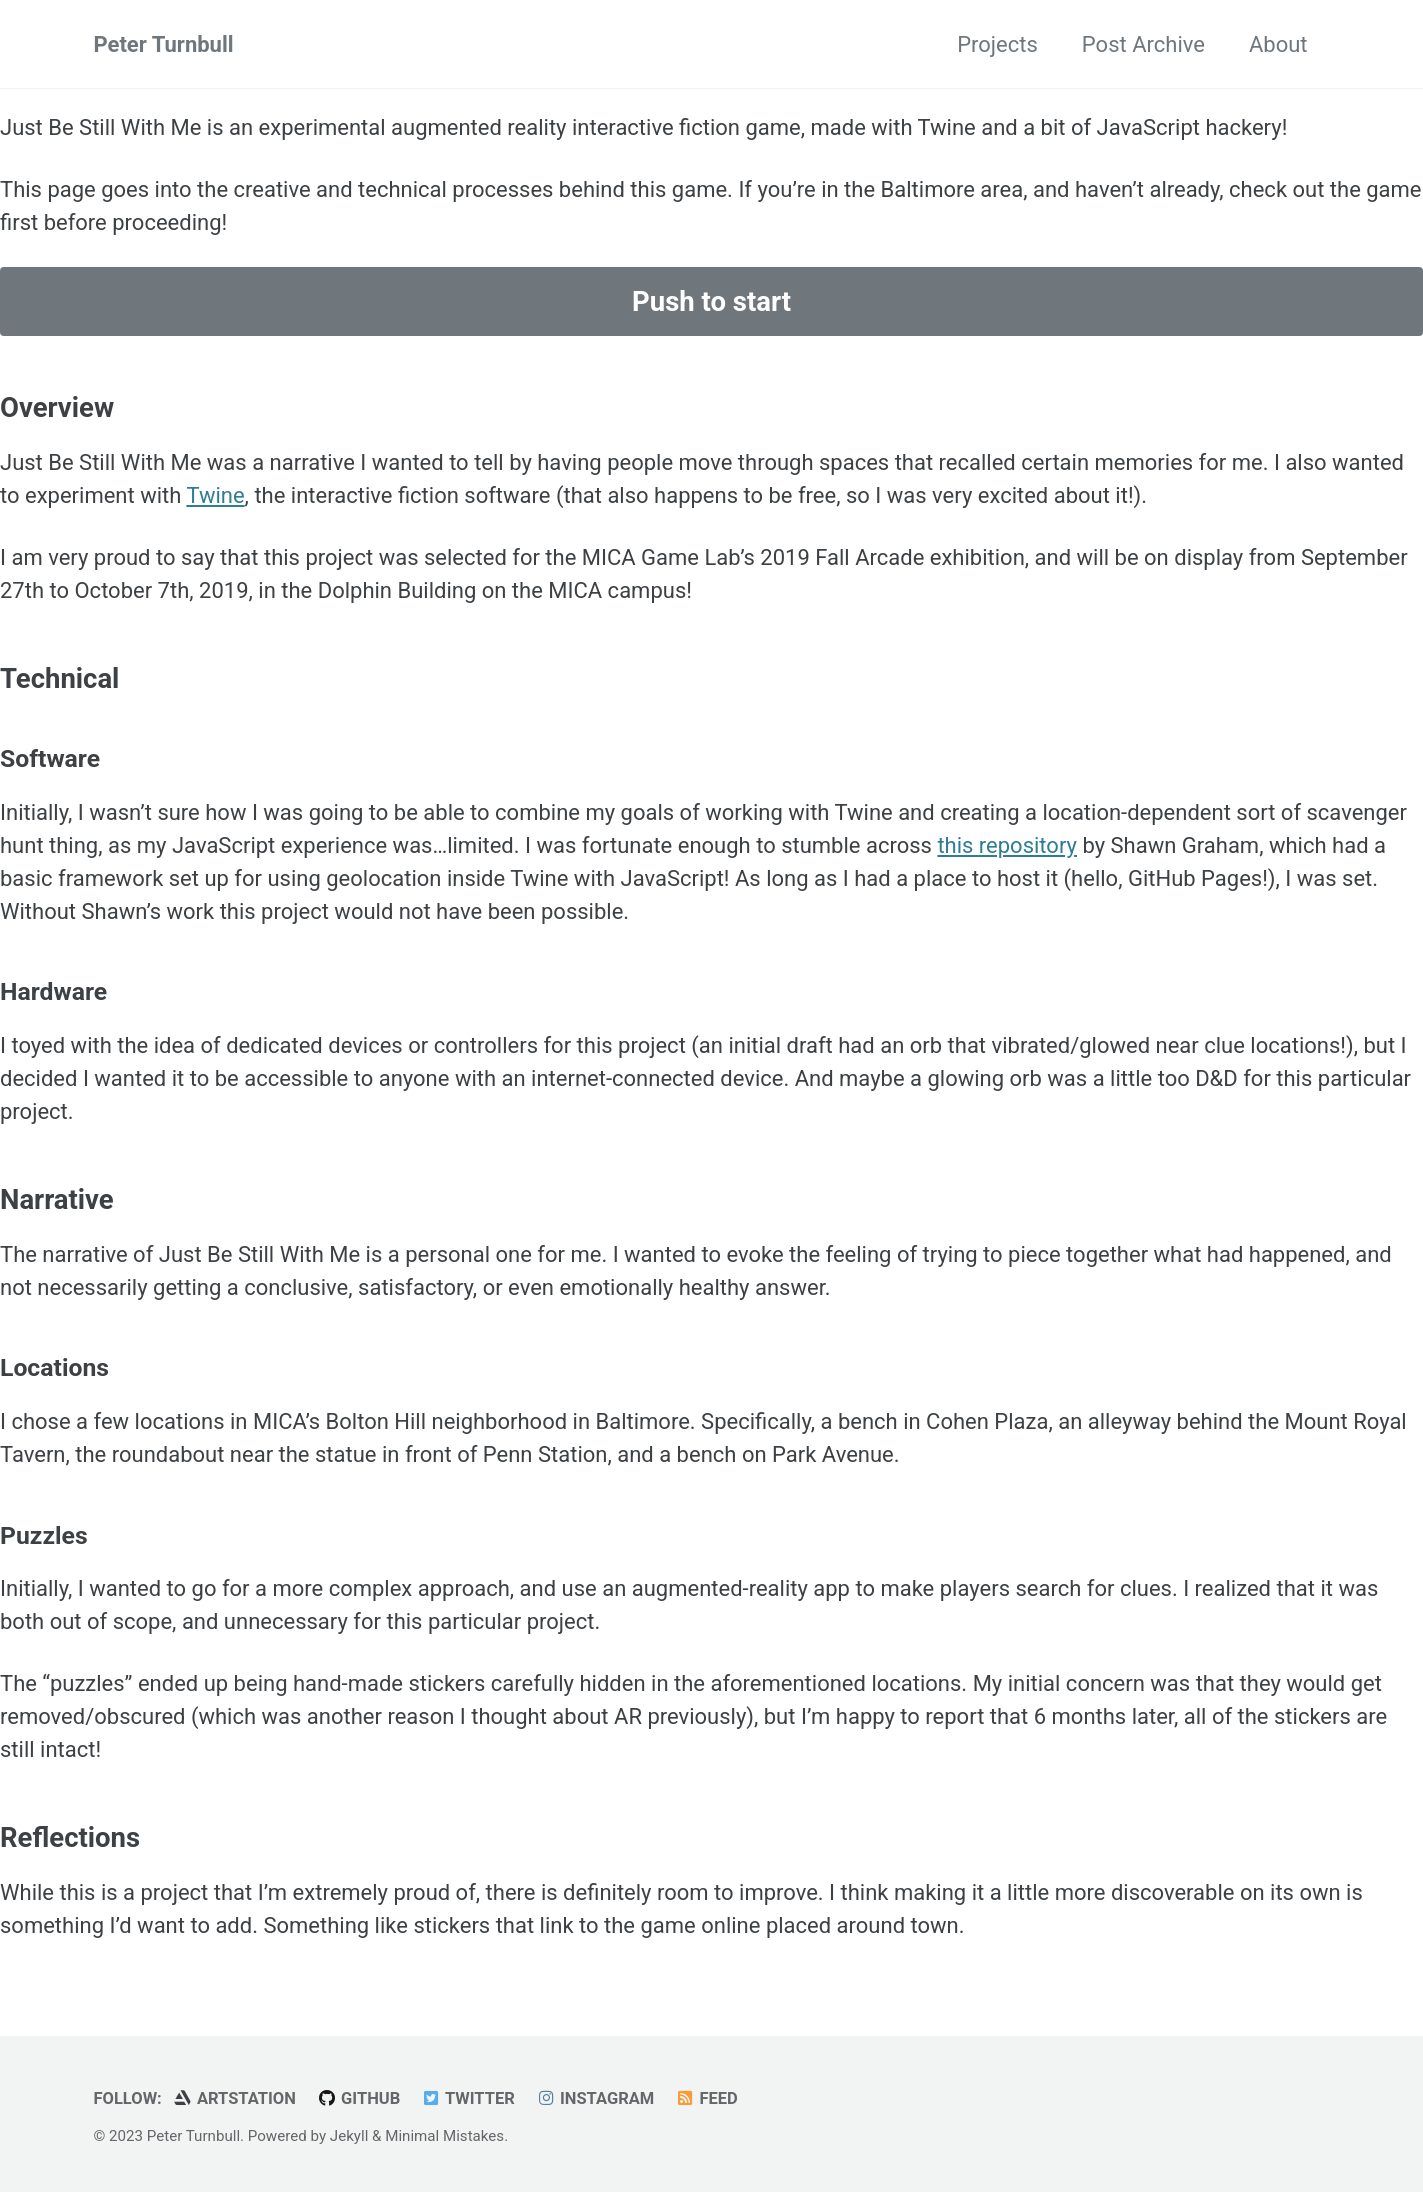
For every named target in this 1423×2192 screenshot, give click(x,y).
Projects (997, 44)
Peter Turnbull (164, 44)
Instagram (594, 2098)
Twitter (468, 2098)
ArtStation (234, 2098)
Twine (215, 495)
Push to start (711, 301)
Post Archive (1143, 44)
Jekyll (349, 2136)
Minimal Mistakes (444, 2136)
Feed (706, 2098)
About (1278, 44)
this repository (1007, 845)
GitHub (358, 2098)
